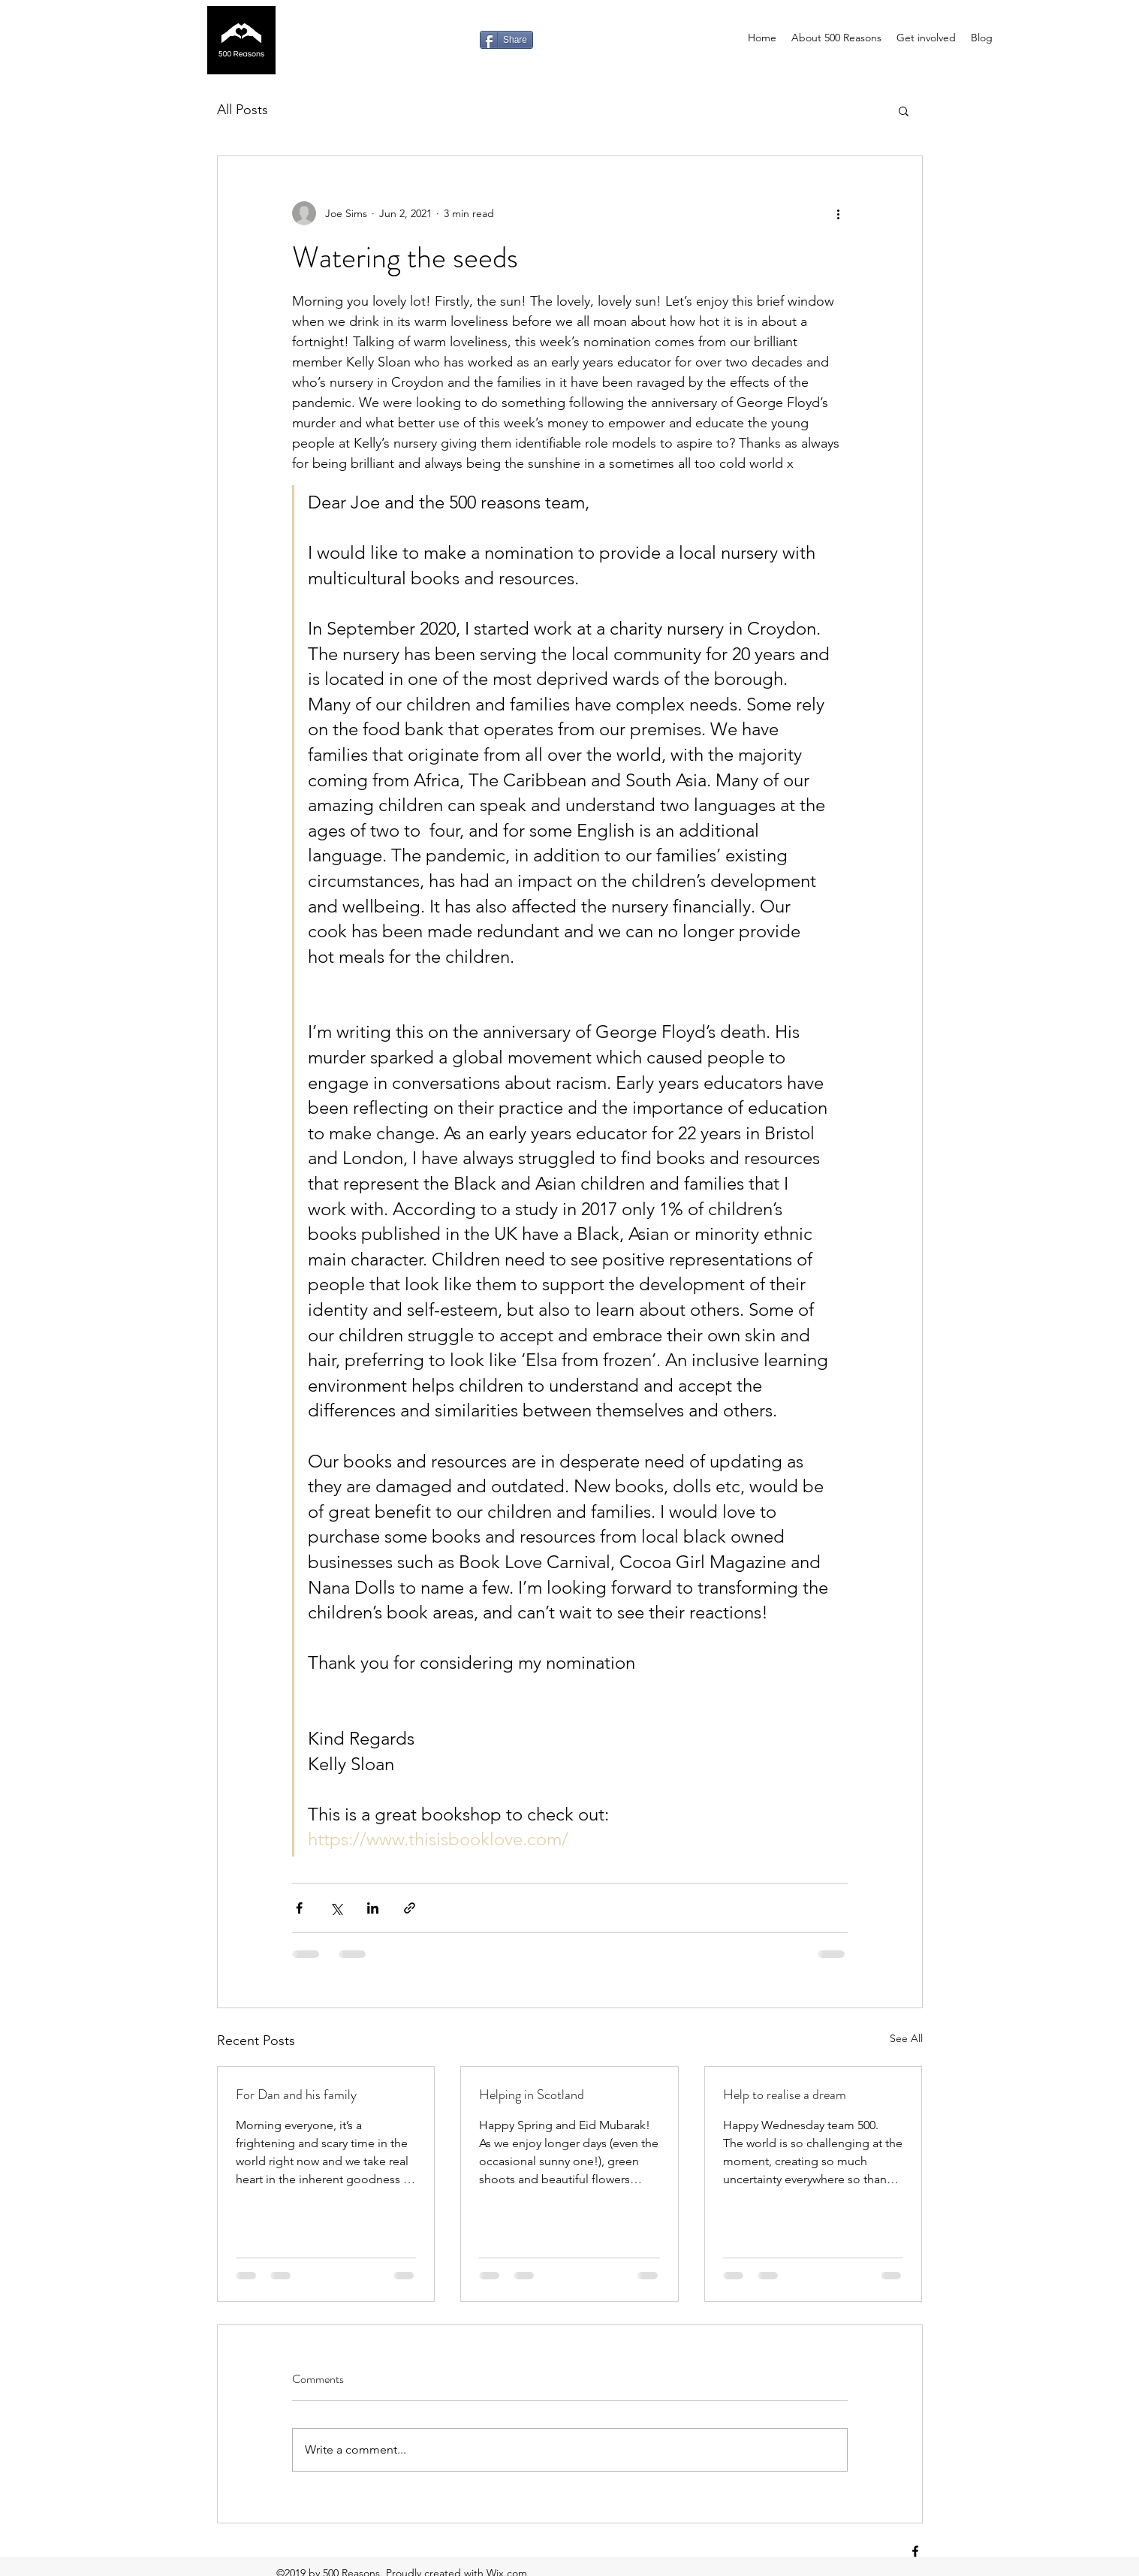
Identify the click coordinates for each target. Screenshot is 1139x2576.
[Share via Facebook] (299, 1908)
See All (906, 2038)
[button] (903, 110)
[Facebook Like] (440, 39)
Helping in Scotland (531, 2094)
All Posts (242, 109)
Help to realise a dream (784, 2094)
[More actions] (839, 213)
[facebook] (915, 2551)
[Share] (506, 40)
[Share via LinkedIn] (373, 1908)
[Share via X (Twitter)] (336, 1908)
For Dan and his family (296, 2094)
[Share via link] (409, 1908)
